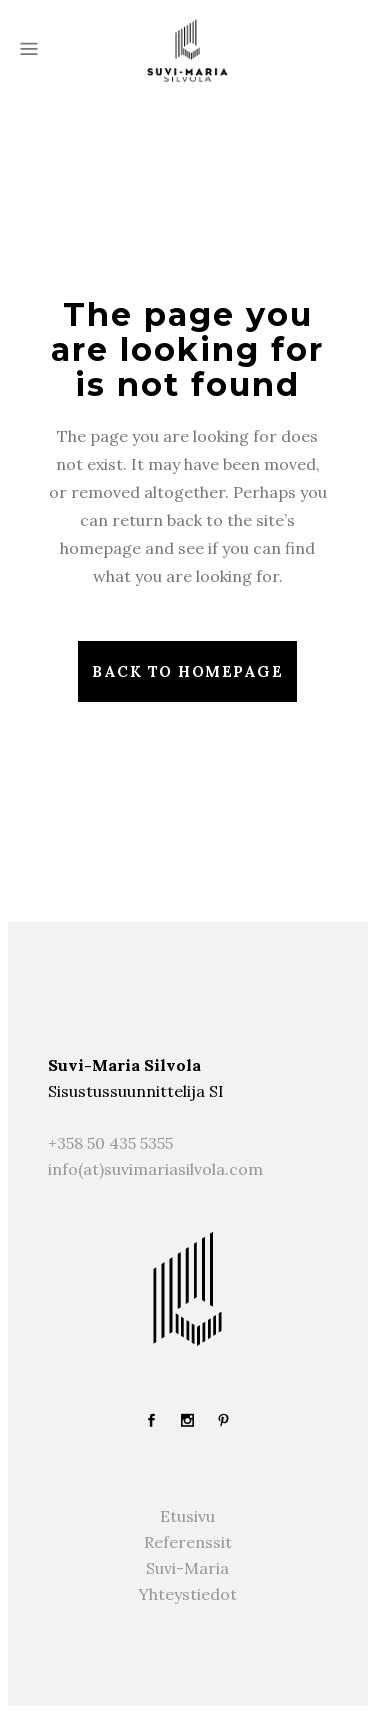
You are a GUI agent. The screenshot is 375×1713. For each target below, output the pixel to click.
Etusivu (187, 1516)
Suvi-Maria (187, 1568)
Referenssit (188, 1542)
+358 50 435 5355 (110, 1143)
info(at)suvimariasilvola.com (155, 1169)
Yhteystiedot (187, 1594)
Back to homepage (187, 671)
